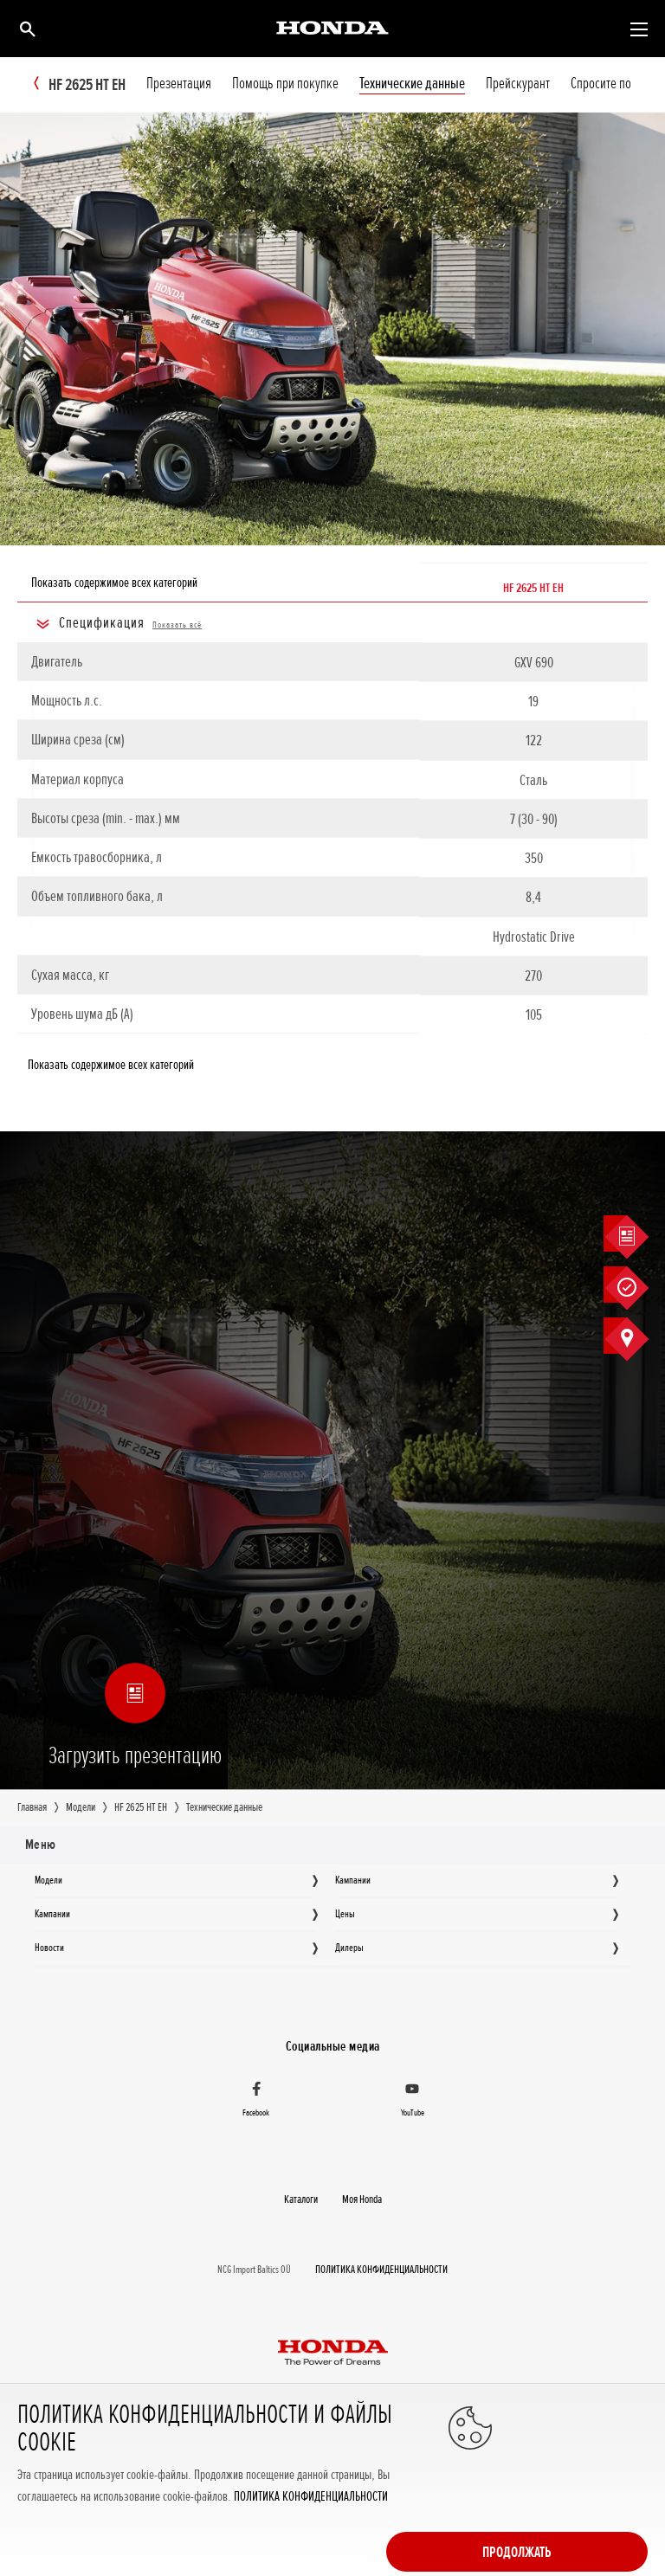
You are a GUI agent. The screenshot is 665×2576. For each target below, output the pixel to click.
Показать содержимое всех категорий (114, 583)
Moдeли (48, 1881)
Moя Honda (361, 2199)
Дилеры (349, 1948)
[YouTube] (412, 2101)
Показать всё (177, 625)
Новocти (49, 1948)
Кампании (353, 1881)
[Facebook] (256, 2101)
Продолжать (578, 2480)
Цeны (345, 1915)
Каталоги (301, 2199)
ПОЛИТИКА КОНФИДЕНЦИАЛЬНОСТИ (311, 2548)
